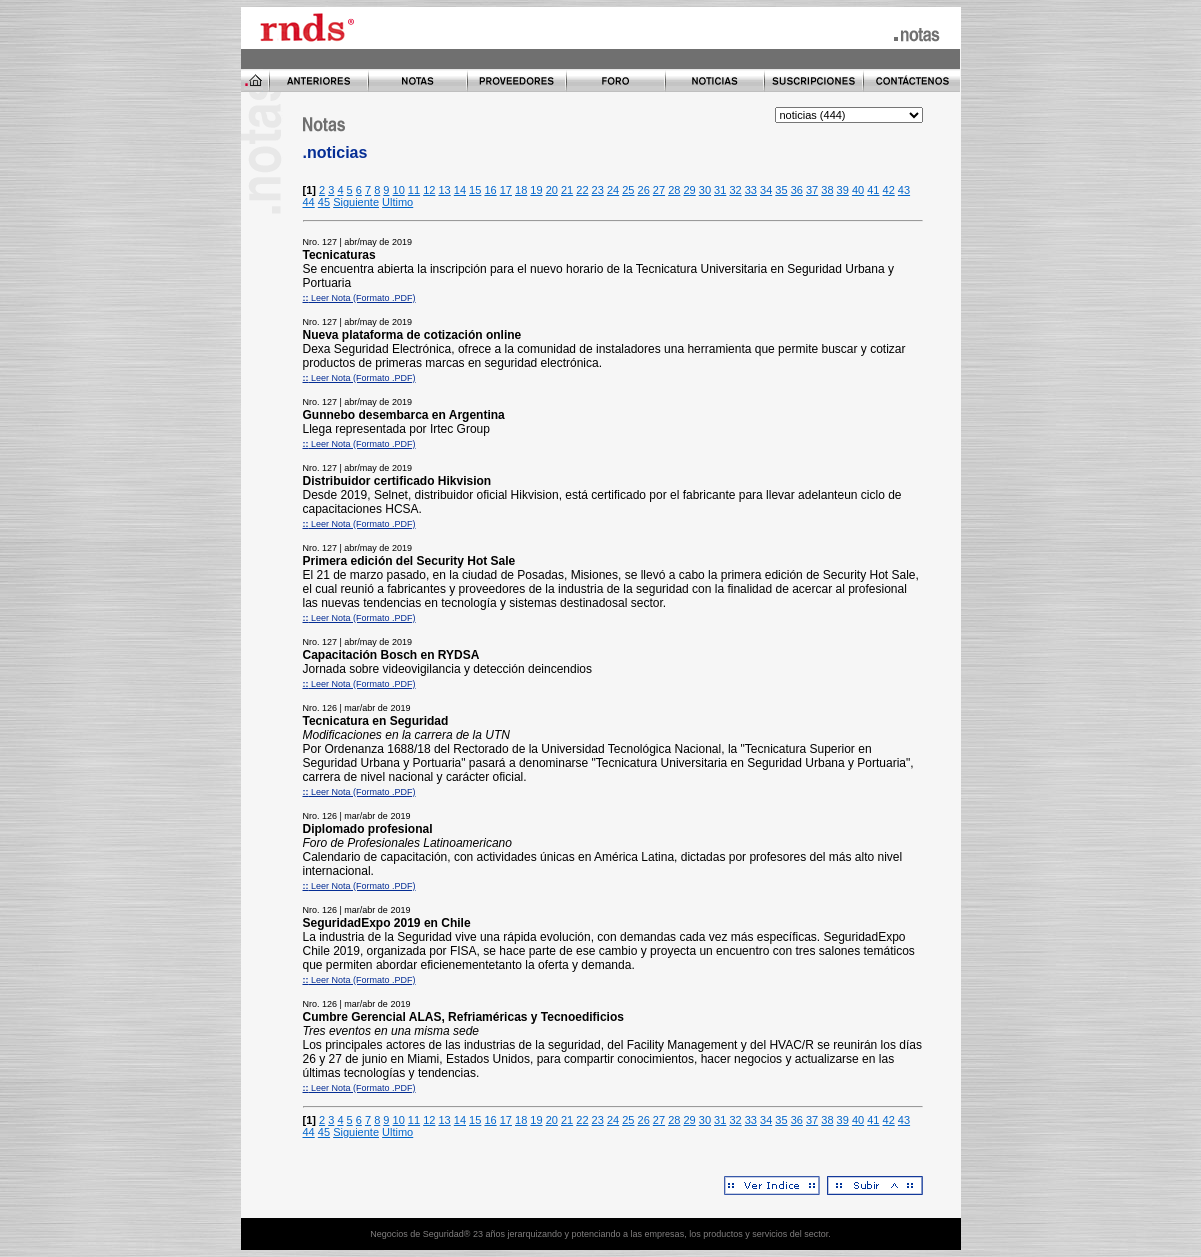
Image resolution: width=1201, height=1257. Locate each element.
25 (628, 190)
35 (781, 190)
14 (460, 190)
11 (414, 190)
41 (873, 190)
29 (689, 190)
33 (751, 190)
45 (324, 202)
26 (644, 190)
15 (475, 190)
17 (506, 190)
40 (858, 190)
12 (429, 190)
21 (567, 190)
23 (598, 190)
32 (735, 190)
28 (674, 190)
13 (444, 190)
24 (613, 190)
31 (720, 190)
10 (399, 190)
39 (843, 190)
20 (552, 190)
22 (582, 190)
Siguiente (356, 202)
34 (766, 190)
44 (309, 202)
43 (904, 190)
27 (659, 190)
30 (705, 190)
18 (521, 190)
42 (889, 190)
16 (490, 190)
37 (812, 190)
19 (536, 190)
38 (827, 190)
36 (797, 190)
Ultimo (397, 202)
